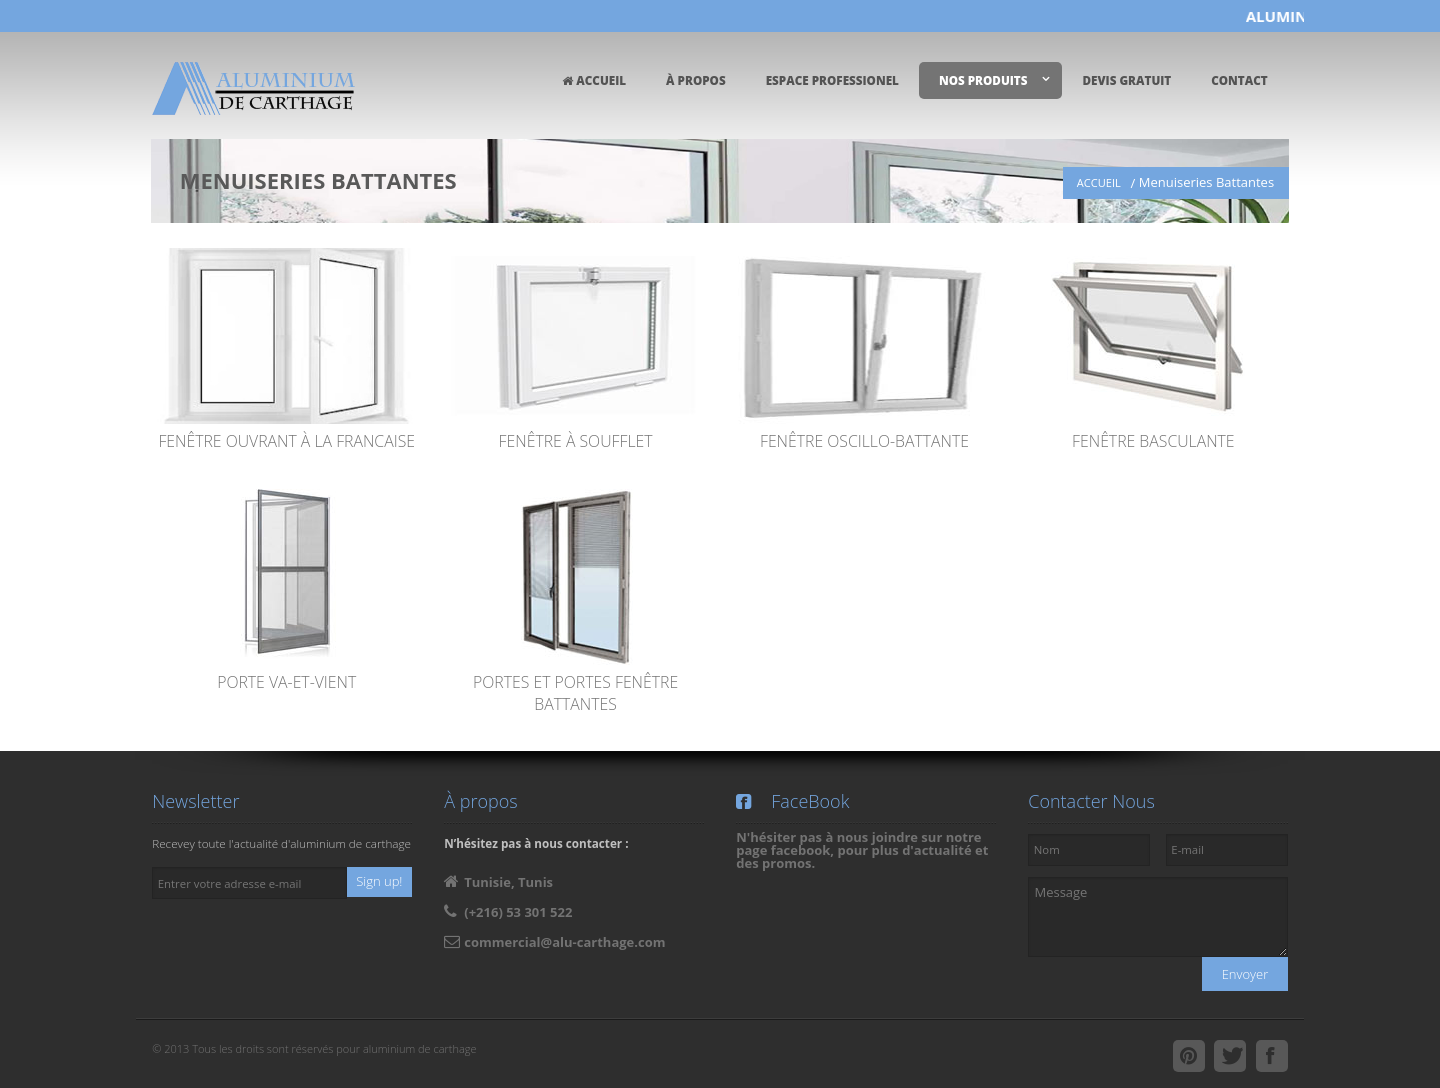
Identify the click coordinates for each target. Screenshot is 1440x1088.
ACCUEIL (594, 80)
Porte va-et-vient (286, 682)
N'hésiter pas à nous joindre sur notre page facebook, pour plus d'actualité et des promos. (862, 850)
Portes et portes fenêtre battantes (575, 693)
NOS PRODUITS (983, 80)
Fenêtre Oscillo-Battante (864, 441)
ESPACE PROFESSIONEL (832, 80)
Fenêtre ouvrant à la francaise (286, 441)
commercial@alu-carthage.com (564, 942)
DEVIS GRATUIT (1126, 80)
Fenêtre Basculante (1153, 441)
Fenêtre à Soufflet (576, 441)
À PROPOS (696, 80)
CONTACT (1239, 80)
